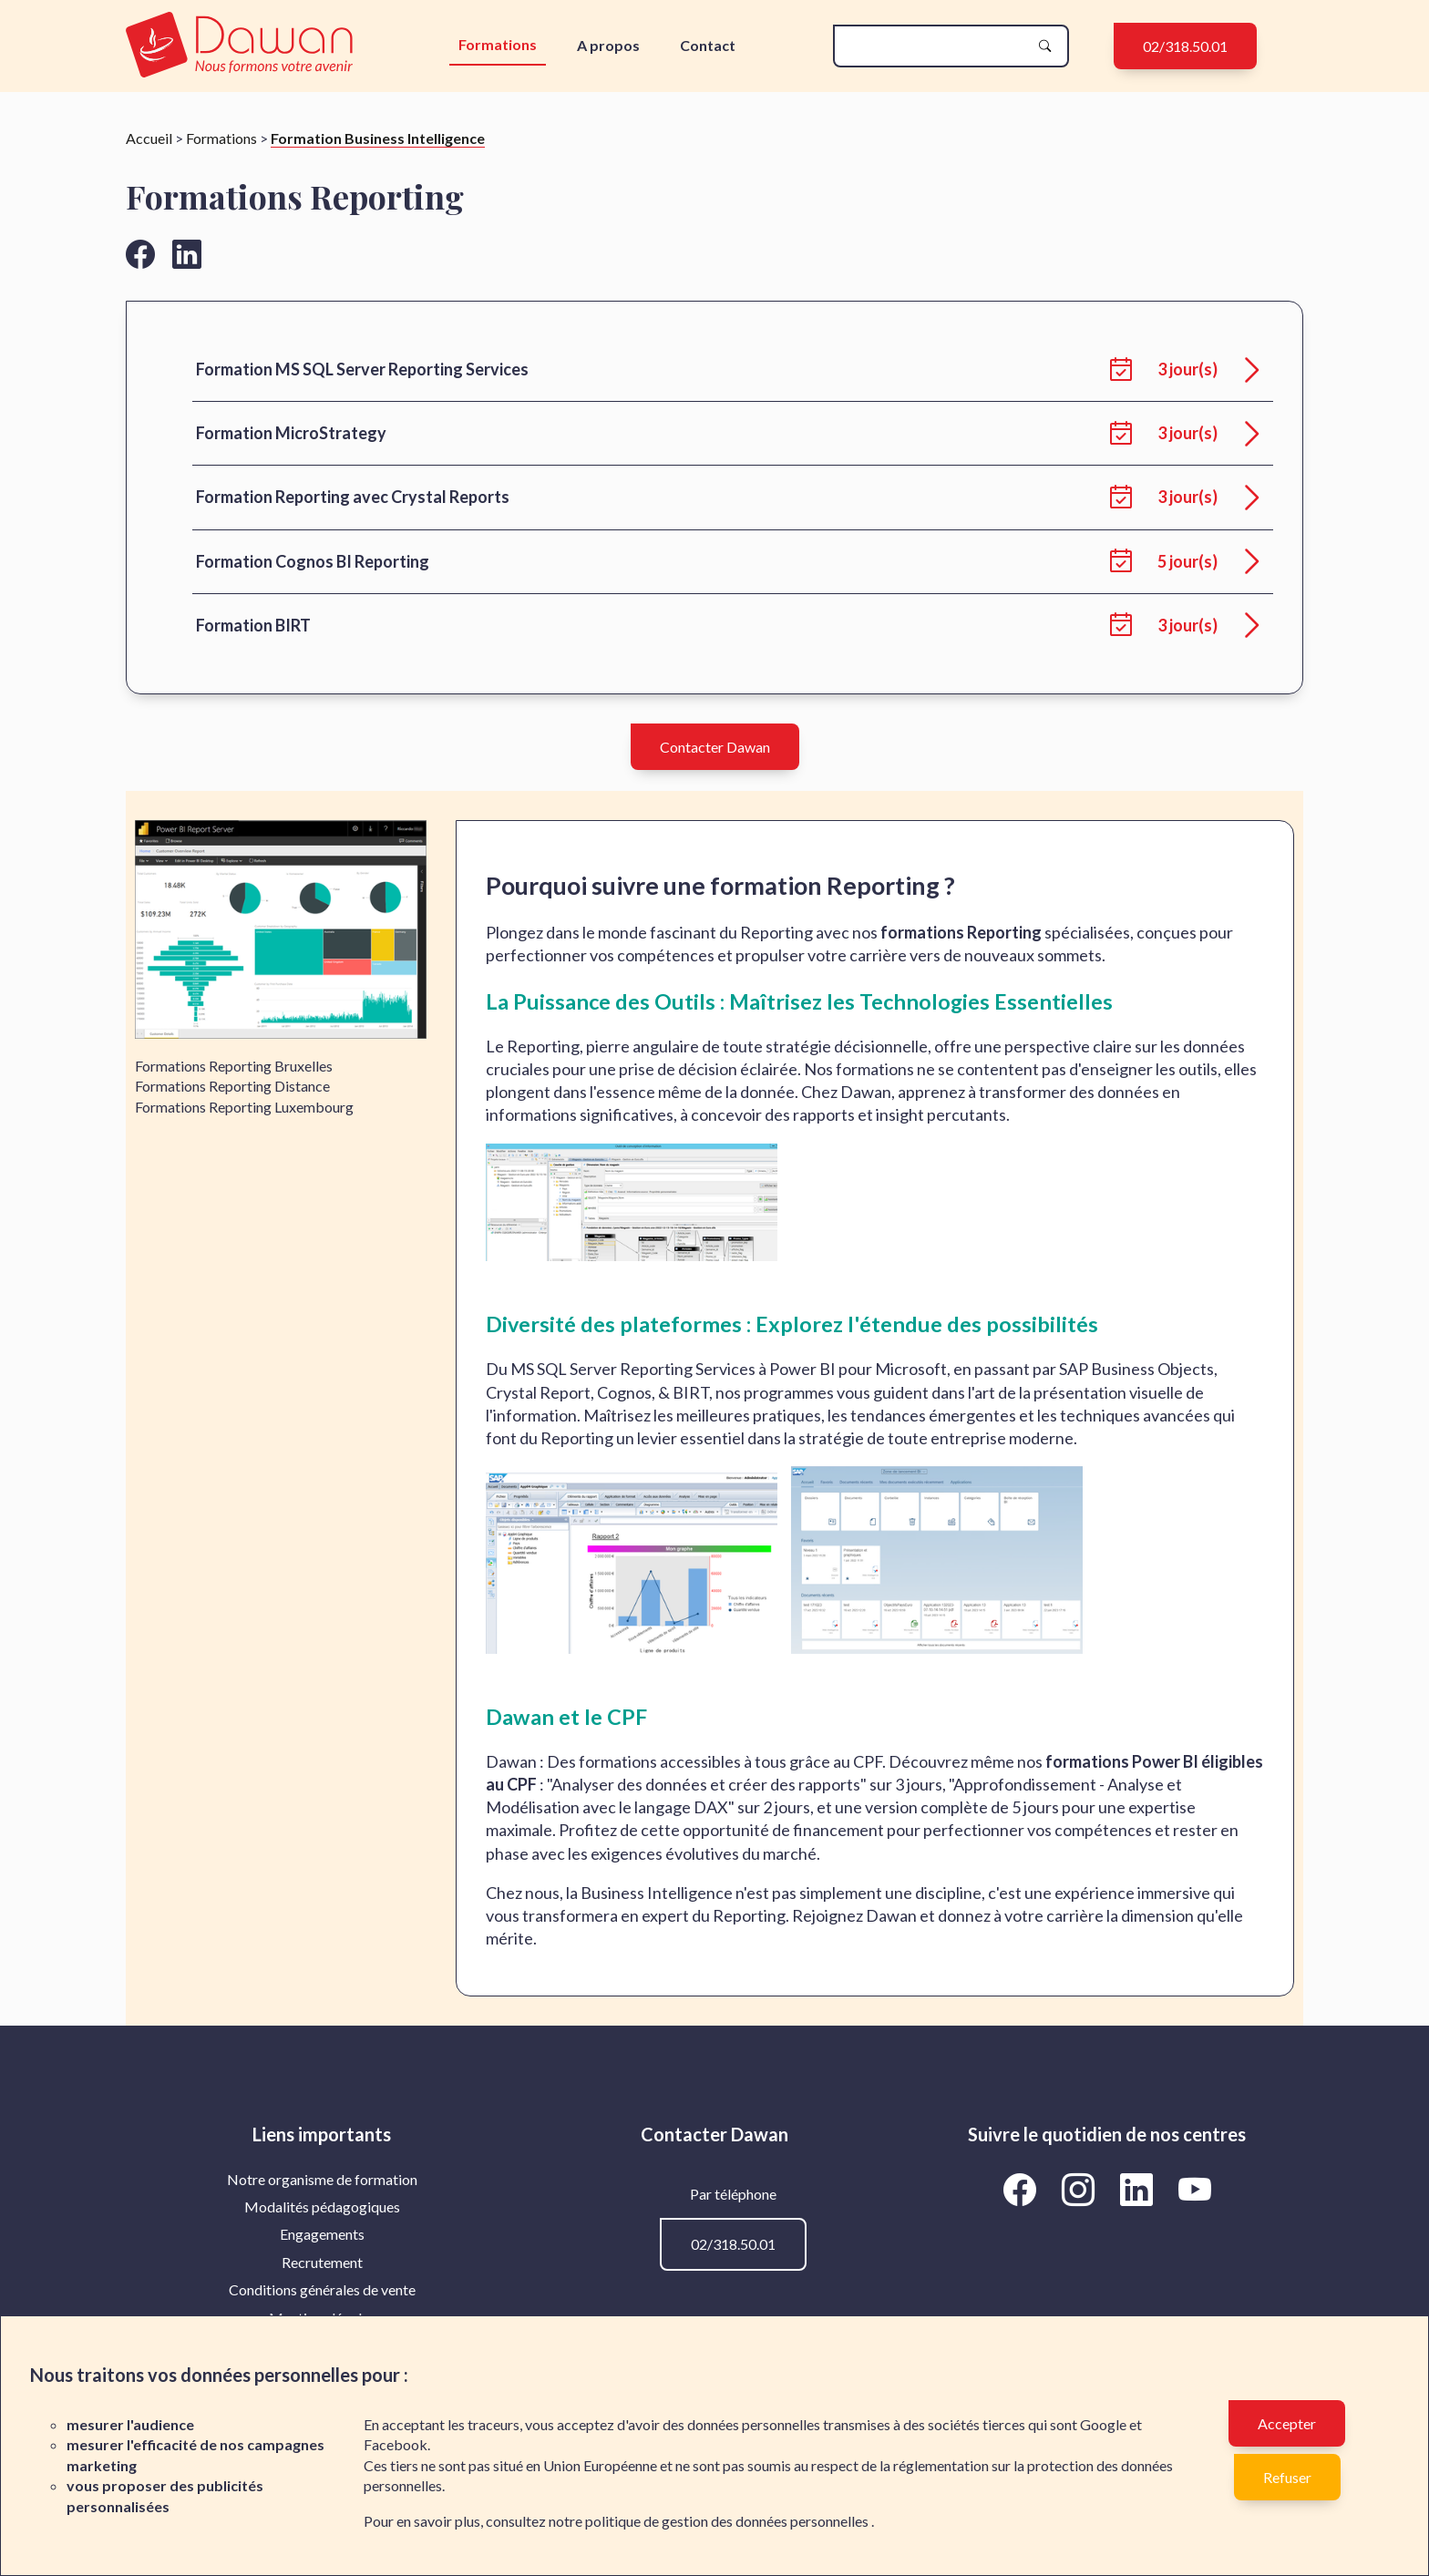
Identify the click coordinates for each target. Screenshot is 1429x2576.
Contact (707, 45)
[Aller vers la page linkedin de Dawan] (186, 254)
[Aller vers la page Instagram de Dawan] (1081, 2190)
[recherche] (935, 46)
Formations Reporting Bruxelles (234, 1065)
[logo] (243, 46)
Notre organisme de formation (322, 2179)
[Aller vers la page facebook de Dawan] (140, 254)
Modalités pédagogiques (322, 2206)
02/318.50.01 (1185, 46)
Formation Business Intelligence (378, 138)
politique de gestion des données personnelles (728, 2521)
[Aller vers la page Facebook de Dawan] (1022, 2190)
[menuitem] (322, 2180)
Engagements (322, 2233)
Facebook (395, 2444)
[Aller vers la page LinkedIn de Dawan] (1139, 2190)
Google (1103, 2424)
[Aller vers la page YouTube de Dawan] (1194, 2190)
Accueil (149, 138)
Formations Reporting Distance (232, 1085)
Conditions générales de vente (322, 2289)
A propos (608, 45)
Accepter (1287, 2423)
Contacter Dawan (715, 746)
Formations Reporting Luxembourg (244, 1106)
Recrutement (322, 2262)
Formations (497, 44)
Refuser (1287, 2477)
